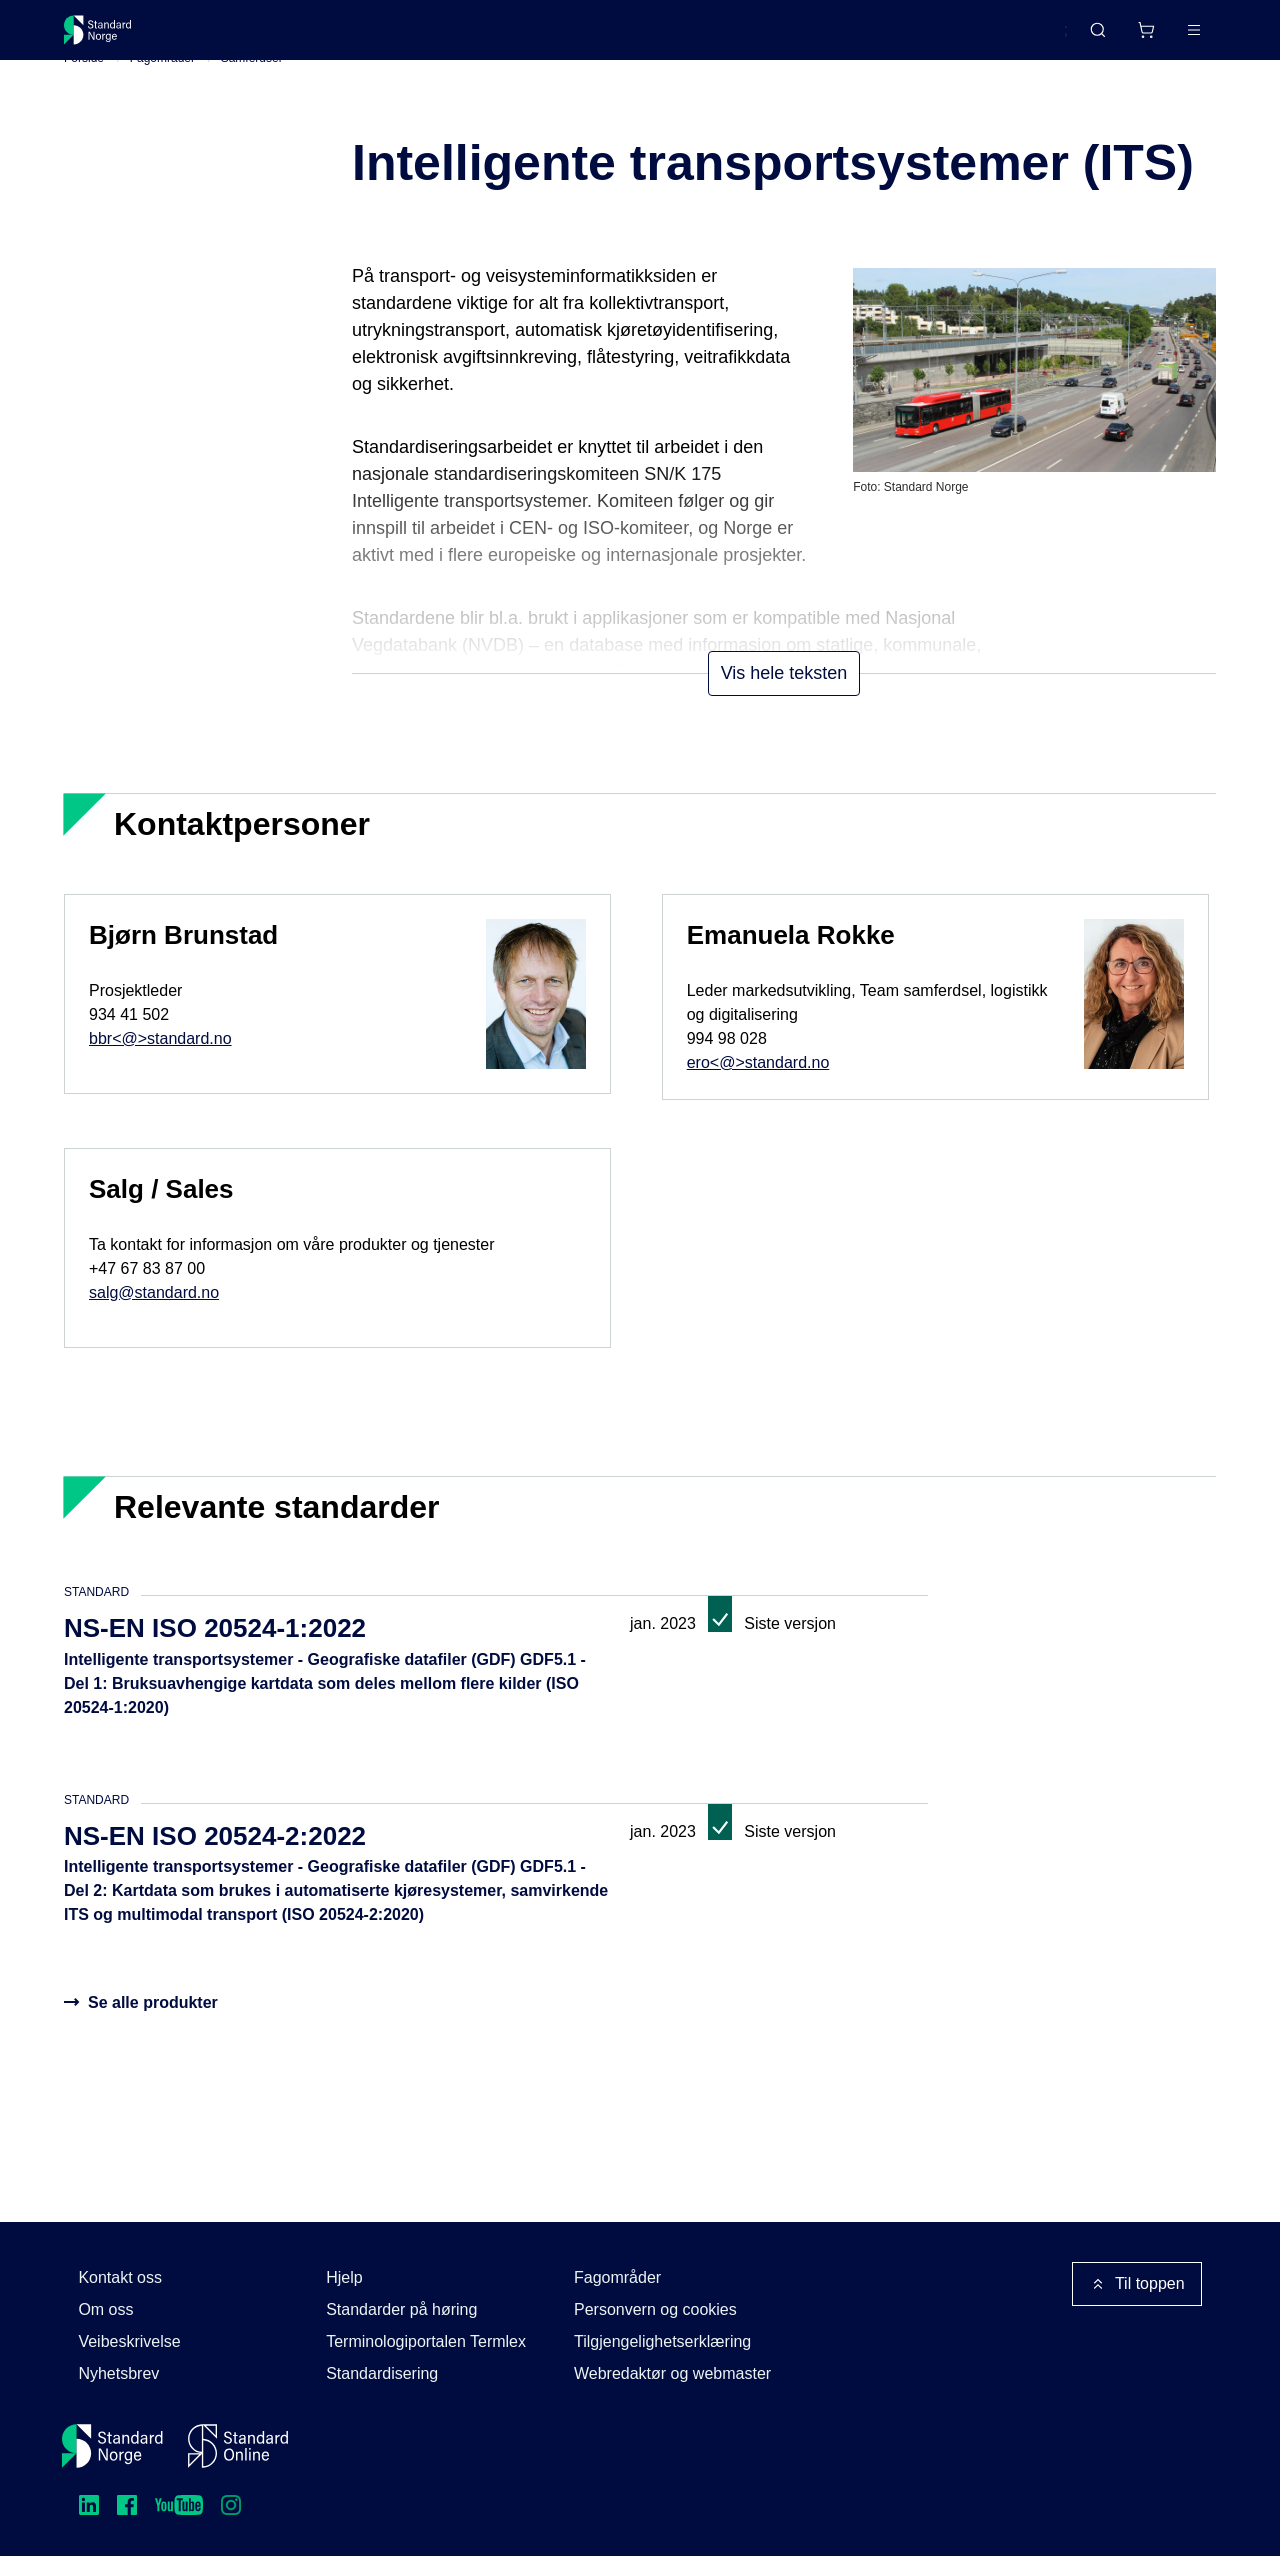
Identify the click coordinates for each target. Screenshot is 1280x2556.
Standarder (232, 37)
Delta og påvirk (358, 37)
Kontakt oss (120, 2277)
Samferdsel (251, 89)
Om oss (105, 2309)
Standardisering (382, 2373)
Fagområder (162, 89)
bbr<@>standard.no (160, 1068)
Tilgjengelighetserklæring (662, 2341)
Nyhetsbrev (118, 2373)
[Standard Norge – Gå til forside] (110, 38)
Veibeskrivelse (129, 2341)
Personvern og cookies (655, 2309)
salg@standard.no (154, 1322)
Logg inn (1168, 37)
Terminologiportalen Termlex (426, 2341)
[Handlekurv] (1087, 38)
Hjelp (344, 2277)
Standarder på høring (401, 2309)
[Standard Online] (238, 2446)
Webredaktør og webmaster (672, 2373)
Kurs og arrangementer (525, 37)
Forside (84, 89)
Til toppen (1137, 2284)
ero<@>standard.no (758, 1092)
